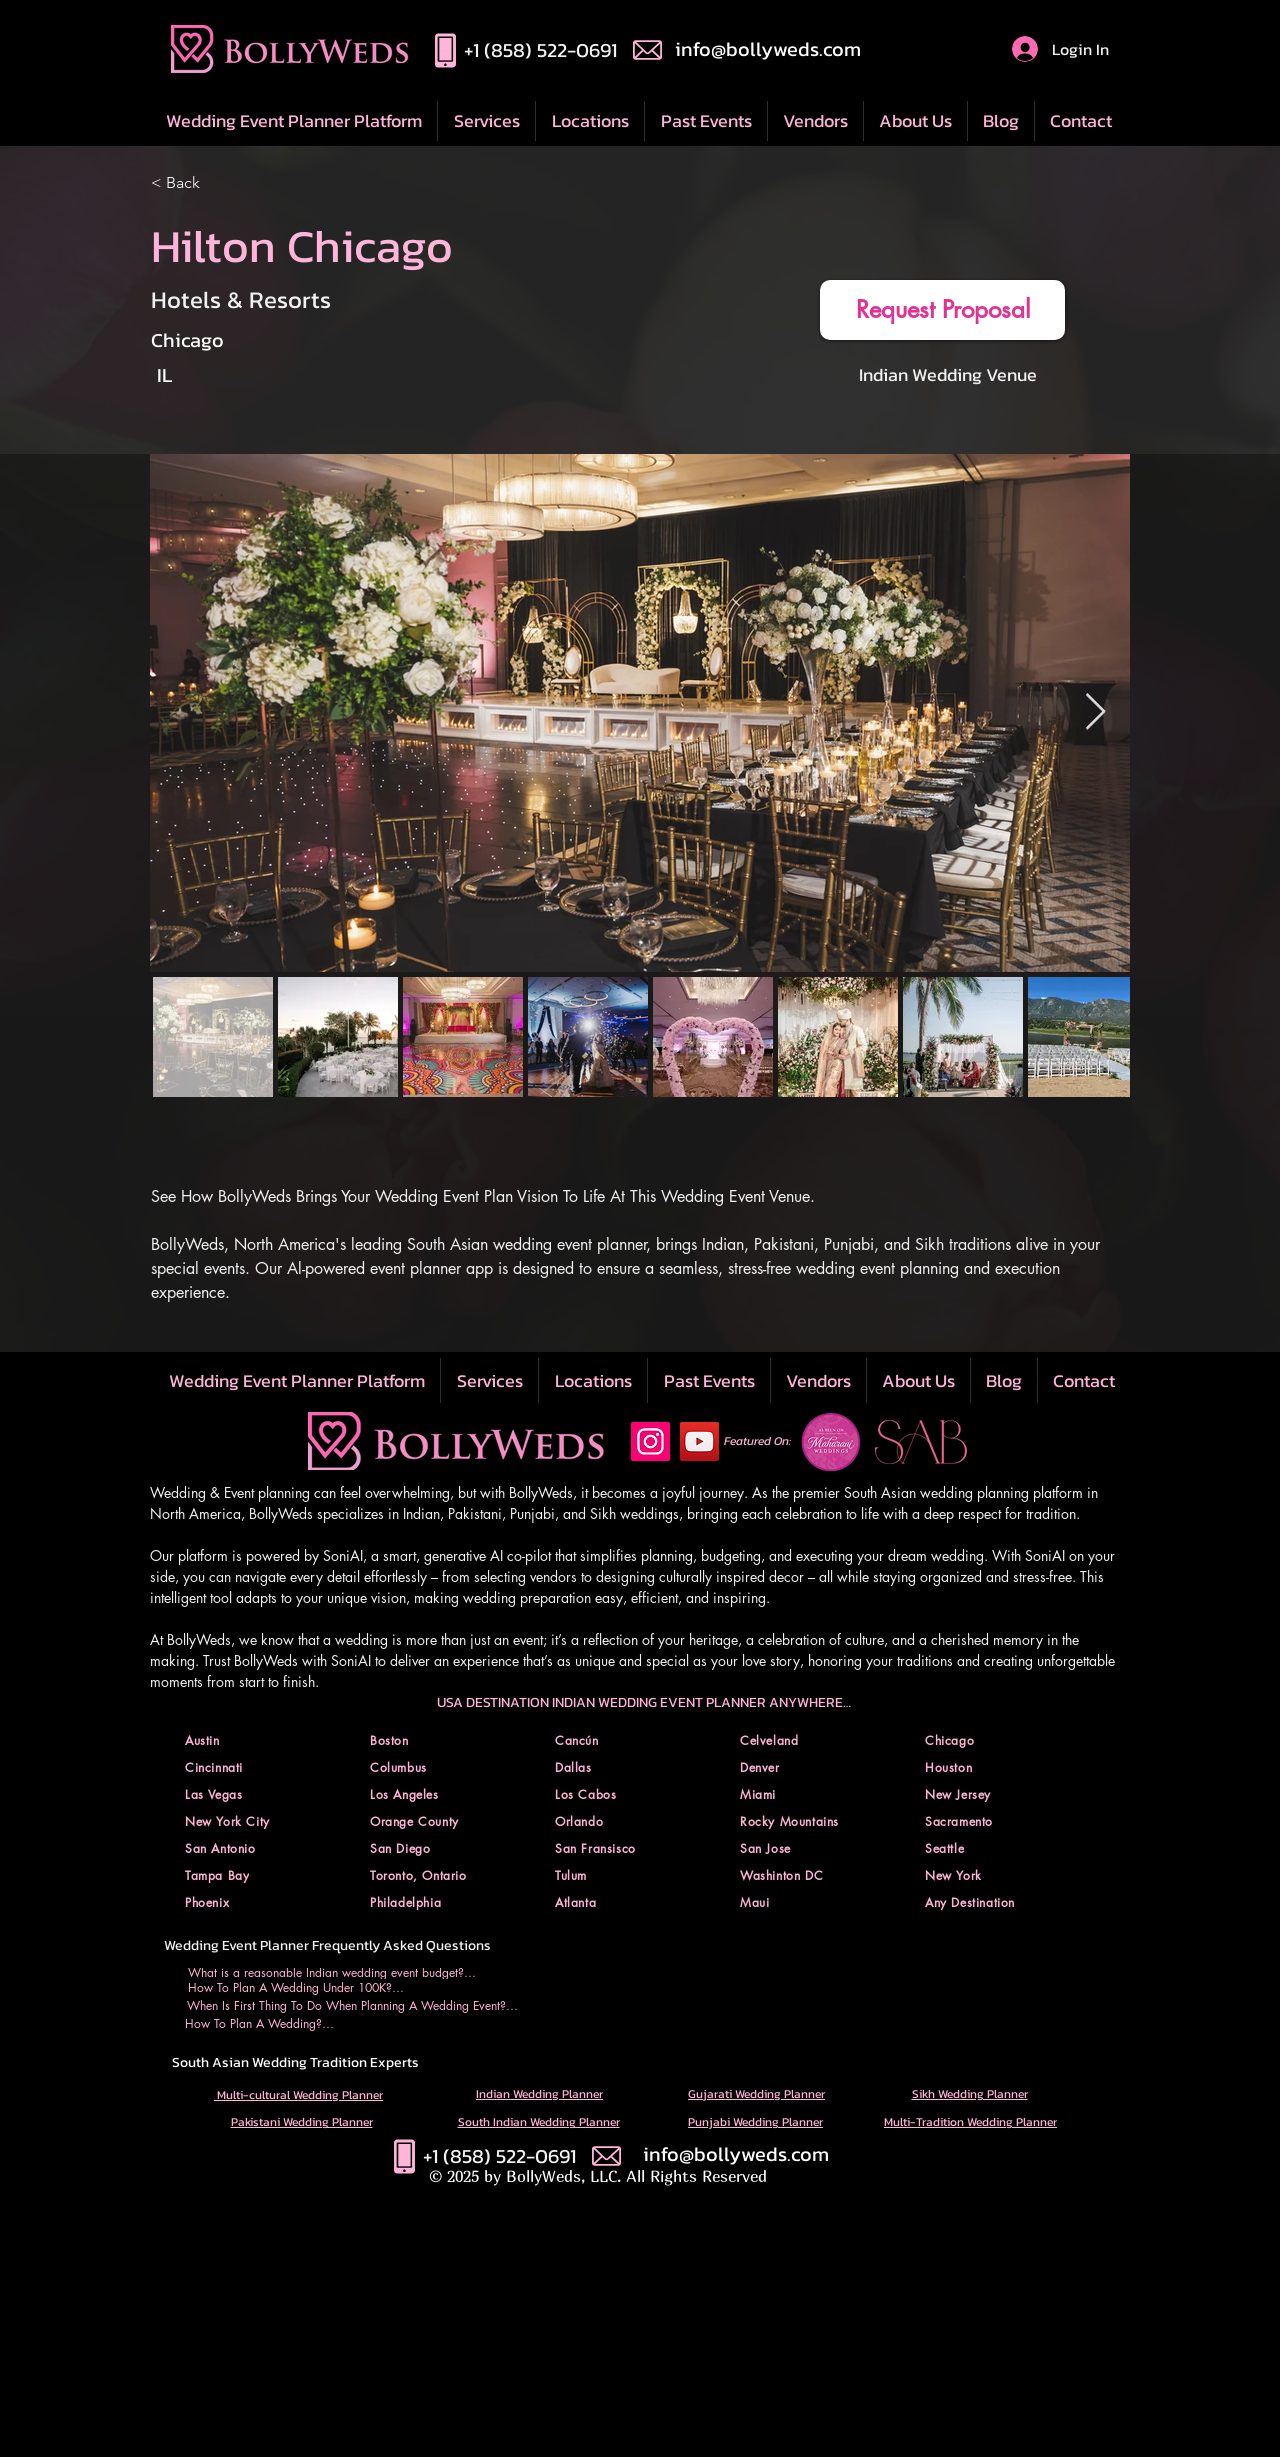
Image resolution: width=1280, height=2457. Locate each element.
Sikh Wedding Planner (970, 2094)
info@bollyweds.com (768, 49)
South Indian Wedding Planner (539, 2122)
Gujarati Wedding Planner (756, 2094)
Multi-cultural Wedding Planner (298, 2095)
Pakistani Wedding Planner (302, 2122)
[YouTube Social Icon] (699, 1441)
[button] (589, 121)
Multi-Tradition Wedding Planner (970, 2122)
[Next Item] (1095, 712)
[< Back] (251, 183)
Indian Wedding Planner (539, 2094)
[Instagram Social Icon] (650, 1441)
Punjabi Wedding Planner (755, 2122)
